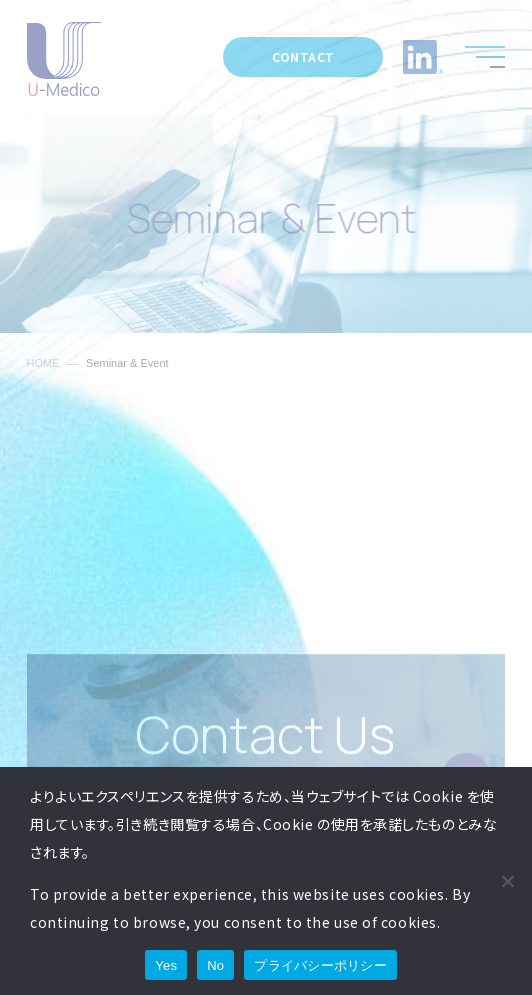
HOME (43, 363)
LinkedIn (423, 57)
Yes (166, 965)
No (215, 965)
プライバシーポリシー (320, 965)
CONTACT (303, 56)
